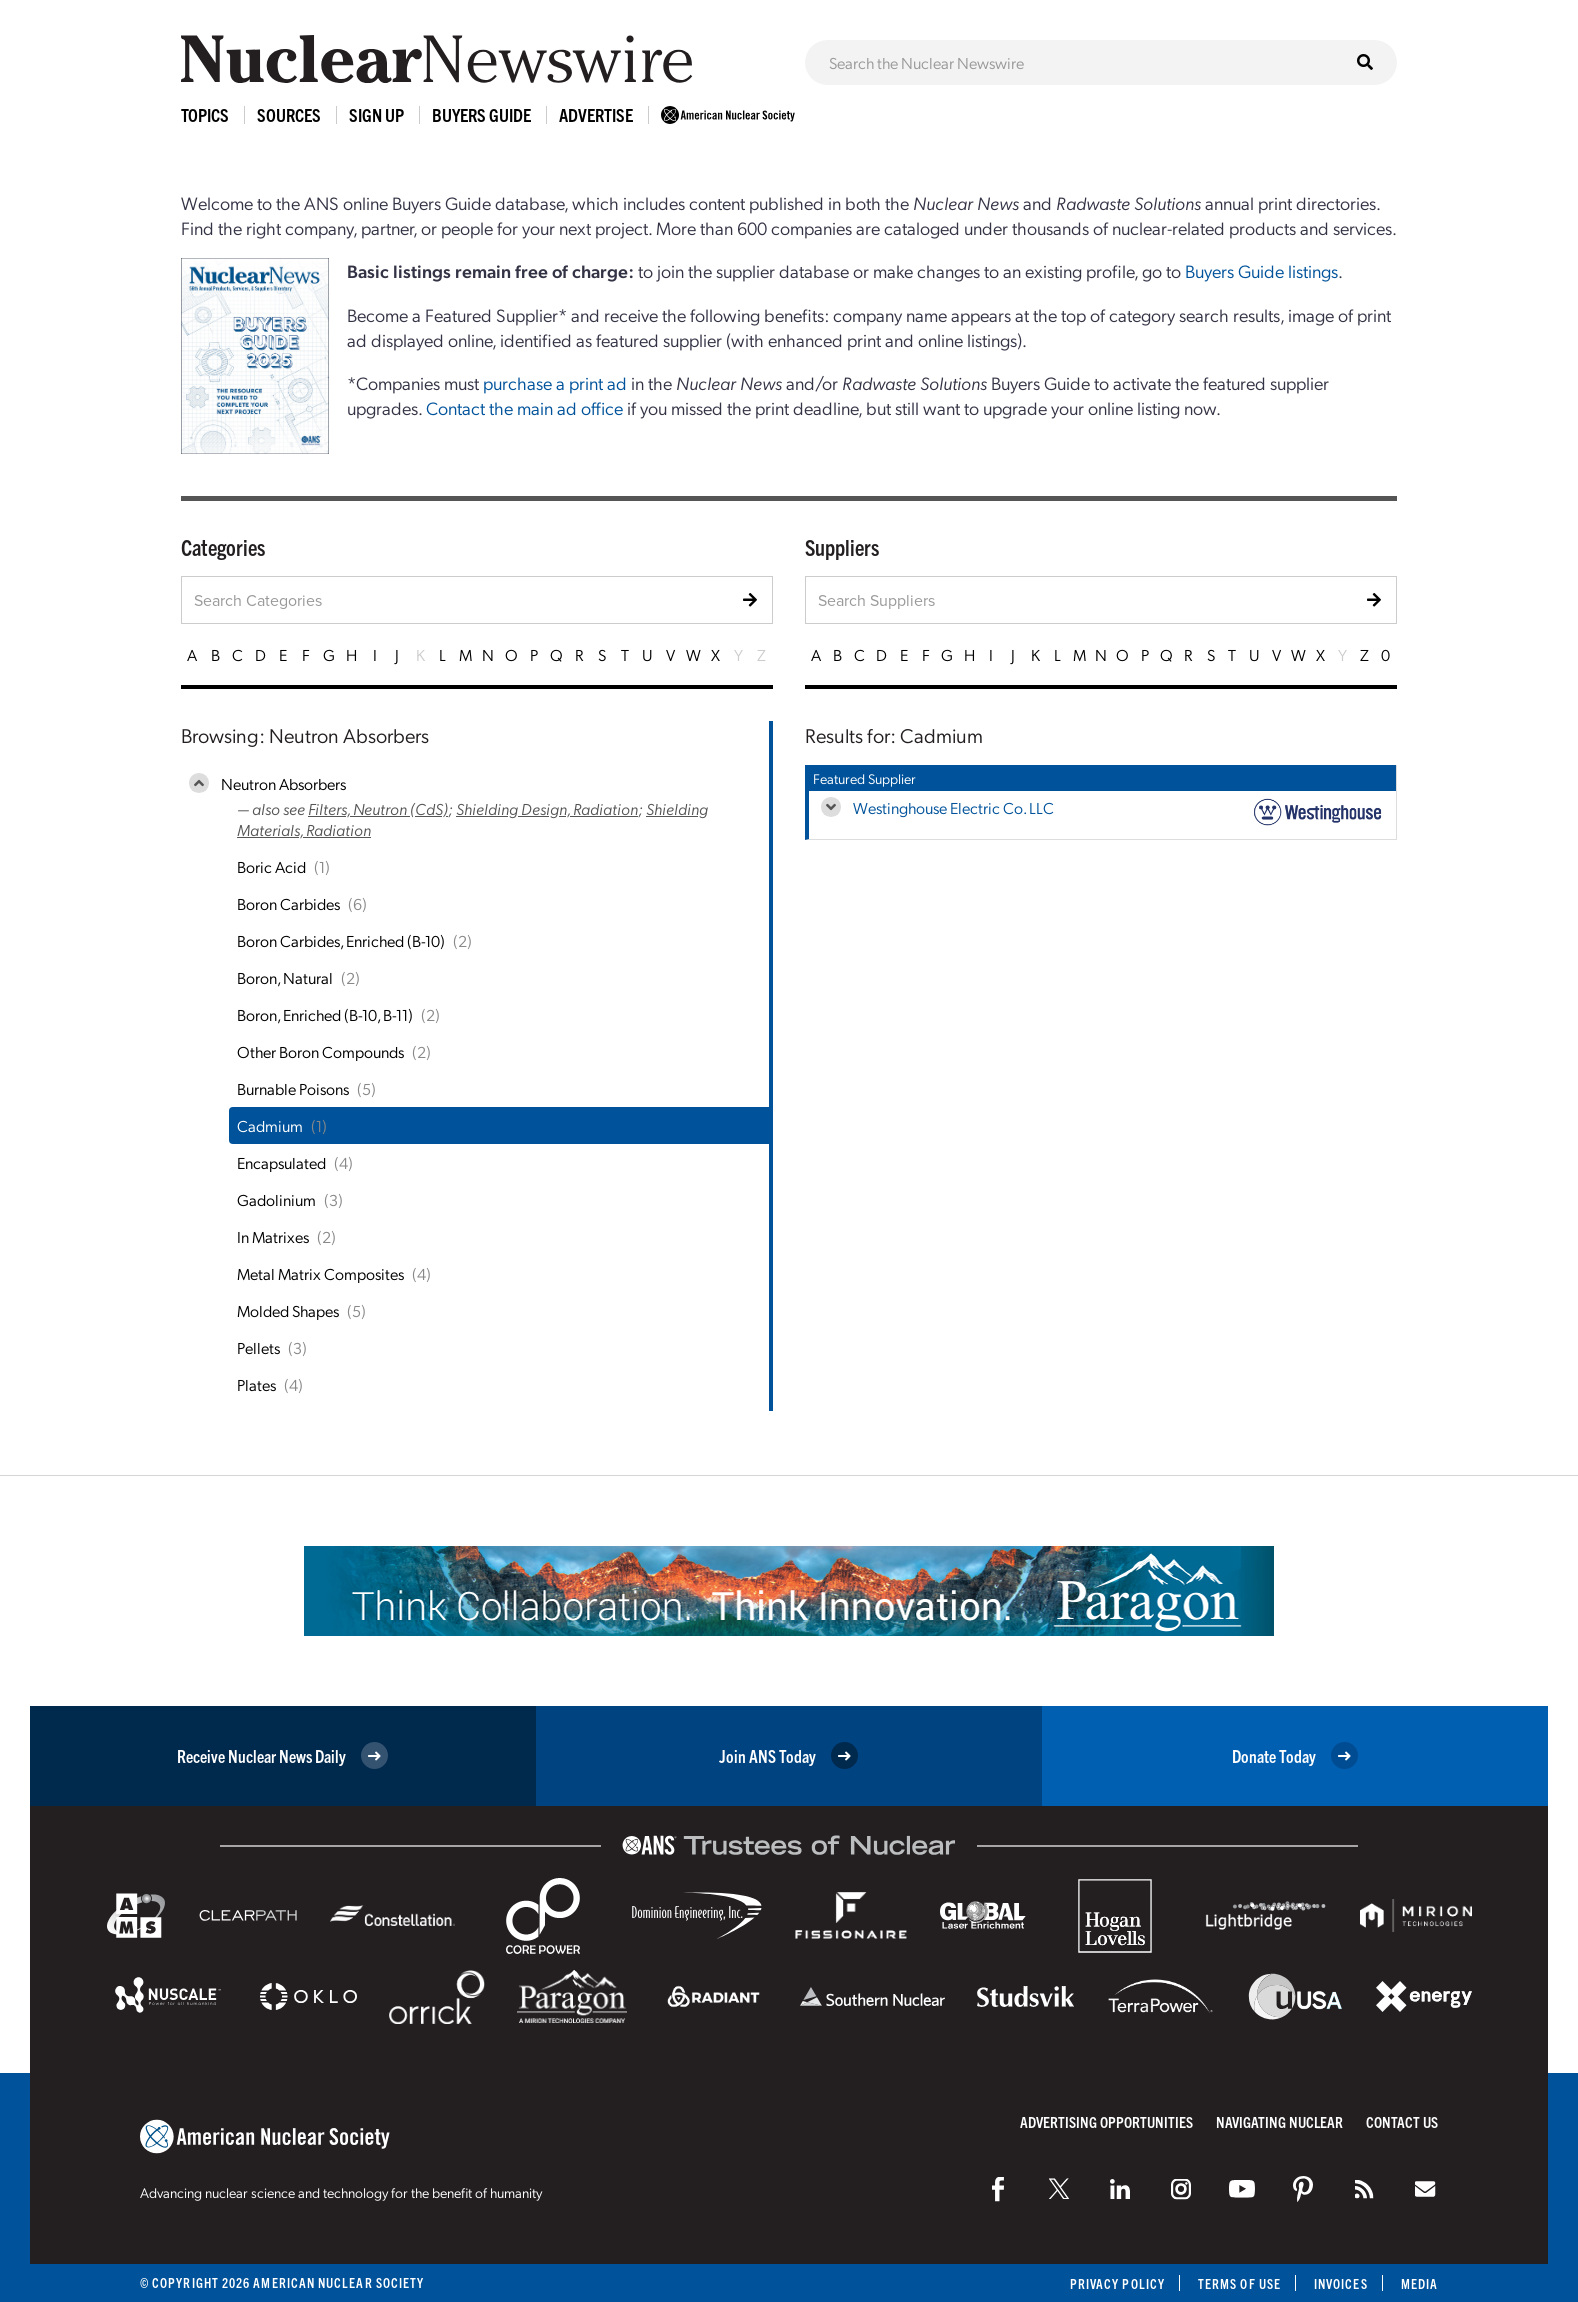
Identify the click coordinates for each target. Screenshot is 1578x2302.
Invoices (1341, 2283)
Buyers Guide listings (1261, 270)
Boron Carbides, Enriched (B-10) (341, 940)
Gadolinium (276, 1199)
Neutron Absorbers (283, 783)
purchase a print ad (555, 382)
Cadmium (270, 1125)
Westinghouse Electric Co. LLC (953, 807)
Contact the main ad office (524, 407)
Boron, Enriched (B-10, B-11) (325, 1014)
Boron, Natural (285, 977)
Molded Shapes (288, 1310)
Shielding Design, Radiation (547, 808)
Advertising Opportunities (1106, 2121)
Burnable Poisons (293, 1088)
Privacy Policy (1117, 2283)
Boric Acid (271, 866)
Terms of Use (1239, 2283)
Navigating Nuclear (1279, 2121)
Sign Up (376, 114)
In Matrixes (273, 1236)
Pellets (258, 1347)
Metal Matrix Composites (320, 1273)
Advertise (596, 114)
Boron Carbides (288, 903)
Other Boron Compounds (320, 1051)
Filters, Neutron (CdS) (378, 808)
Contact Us (1402, 2121)
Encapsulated (281, 1162)
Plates (256, 1384)
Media (1419, 2283)
